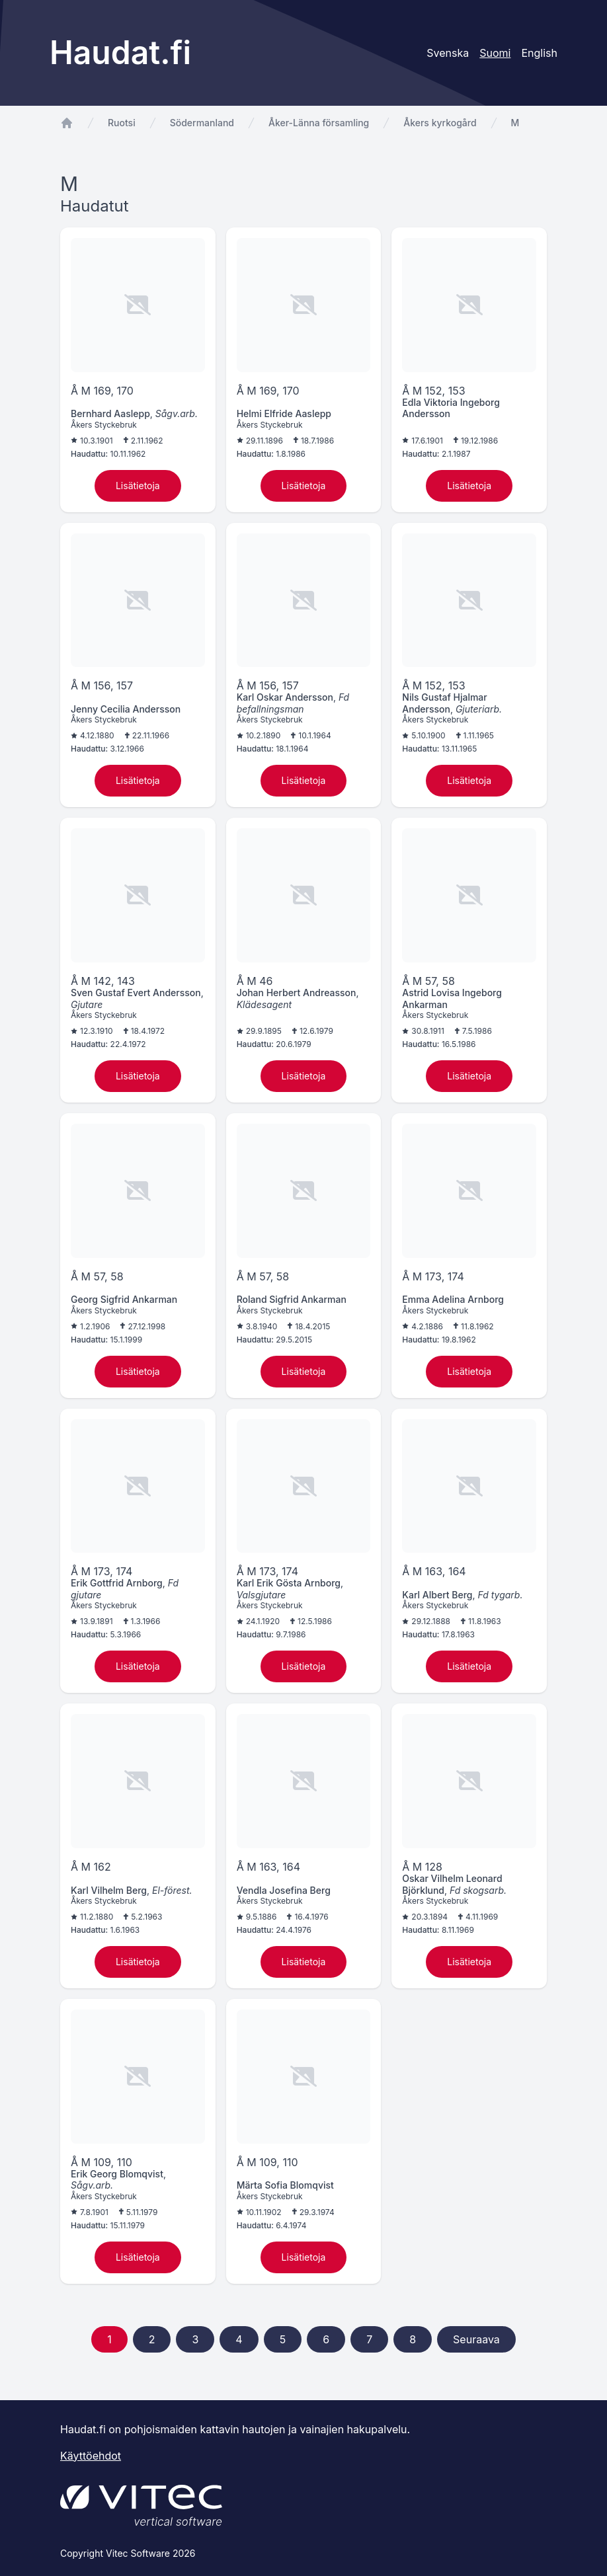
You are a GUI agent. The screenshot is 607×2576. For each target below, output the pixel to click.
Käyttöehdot (90, 2455)
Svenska (447, 52)
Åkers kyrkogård (439, 122)
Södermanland (202, 122)
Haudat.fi (120, 52)
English (539, 52)
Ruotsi (122, 122)
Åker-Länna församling (318, 122)
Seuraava (476, 2339)
